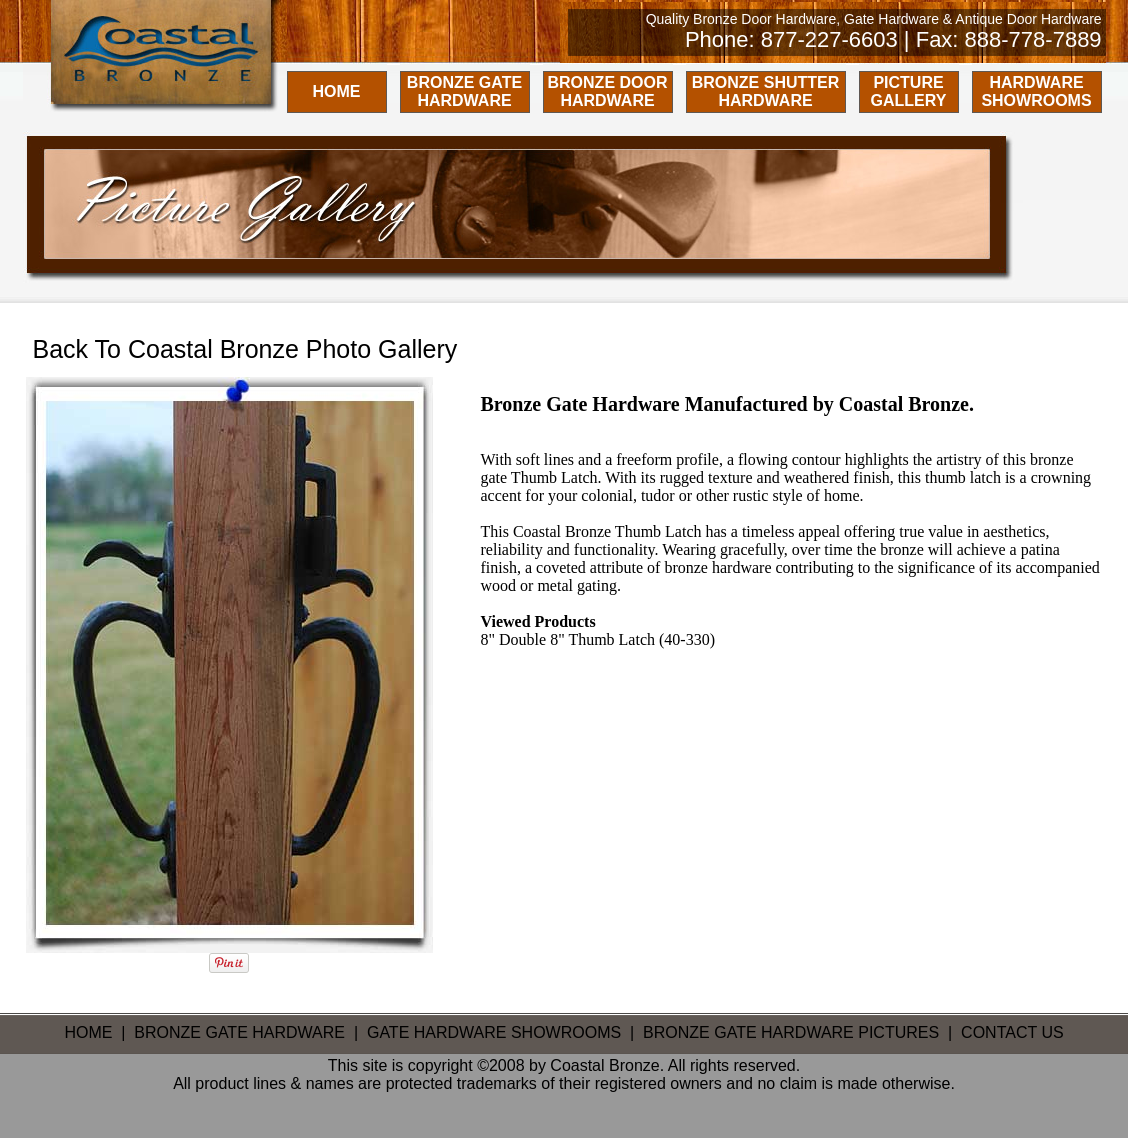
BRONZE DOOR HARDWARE (608, 91)
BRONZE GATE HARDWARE (464, 91)
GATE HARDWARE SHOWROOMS (494, 1032)
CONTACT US (1012, 1032)
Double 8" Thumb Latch (577, 639)
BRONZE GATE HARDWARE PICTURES (791, 1032)
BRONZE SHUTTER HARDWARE (766, 91)
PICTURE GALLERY (909, 91)
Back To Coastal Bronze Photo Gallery (245, 349)
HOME (337, 91)
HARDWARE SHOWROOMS (1036, 91)
